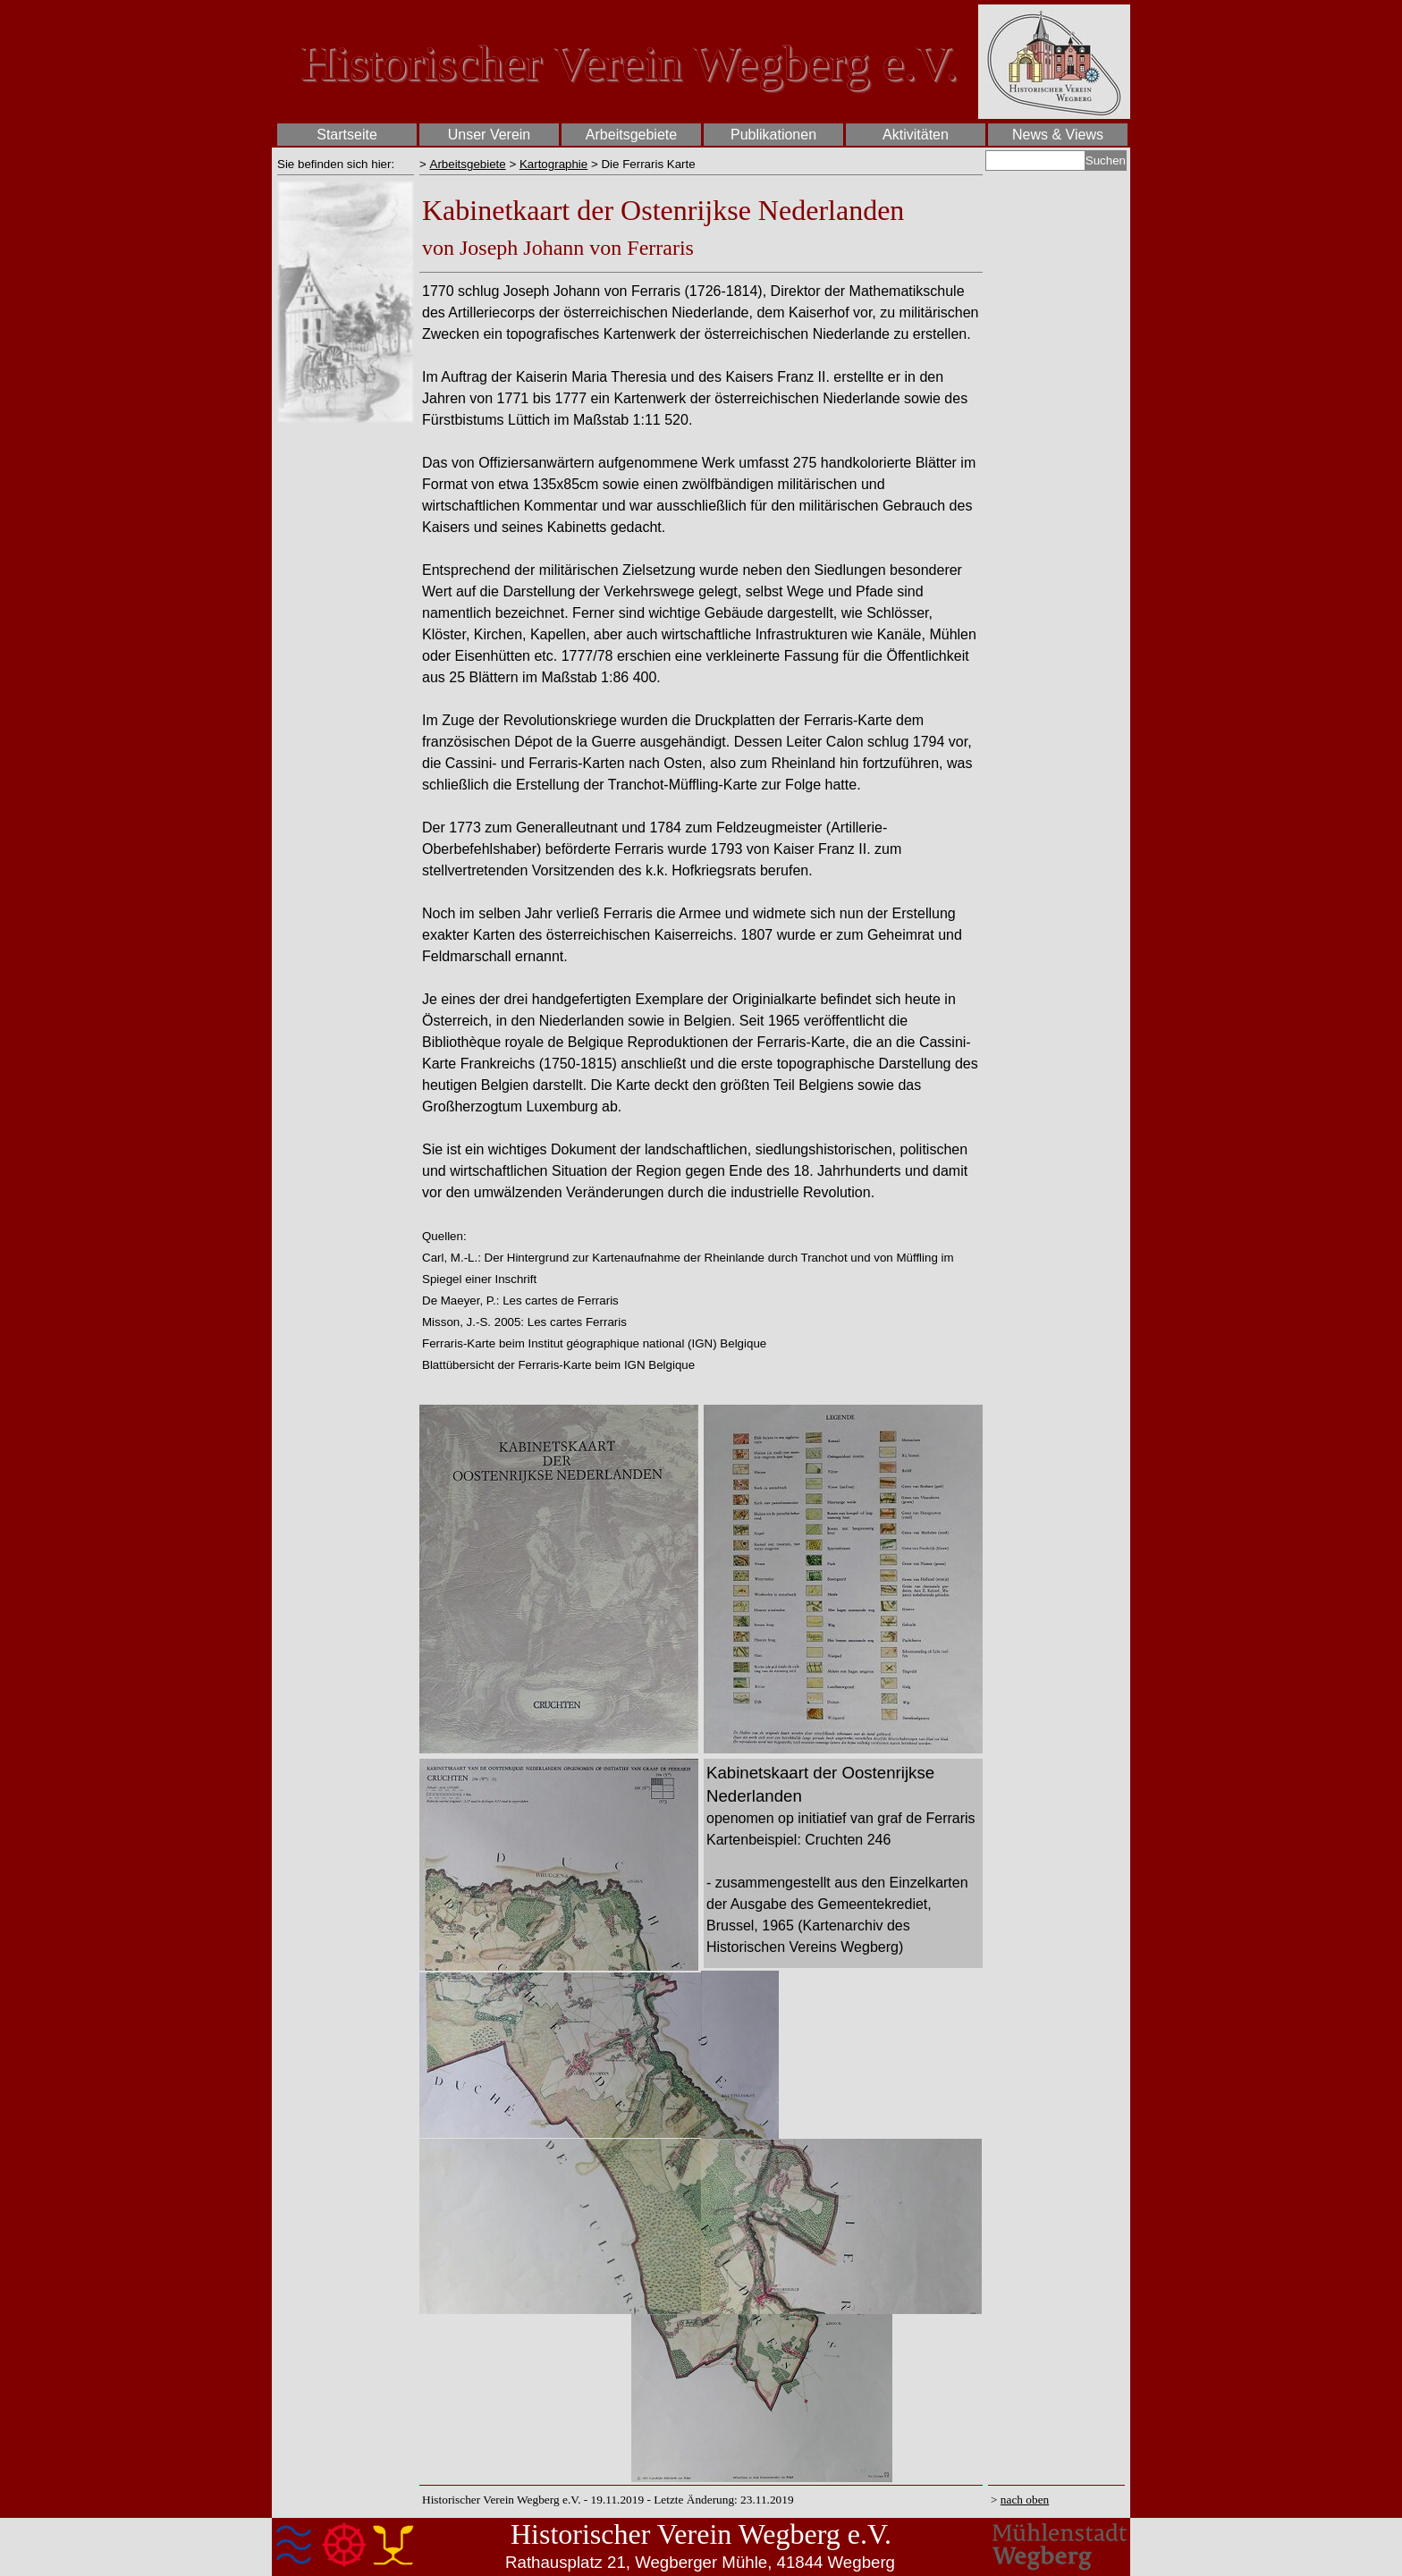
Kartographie (553, 164)
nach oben (1025, 2499)
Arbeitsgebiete (468, 164)
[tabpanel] (345, 163)
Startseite (347, 134)
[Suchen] (1035, 160)
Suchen (1105, 160)
